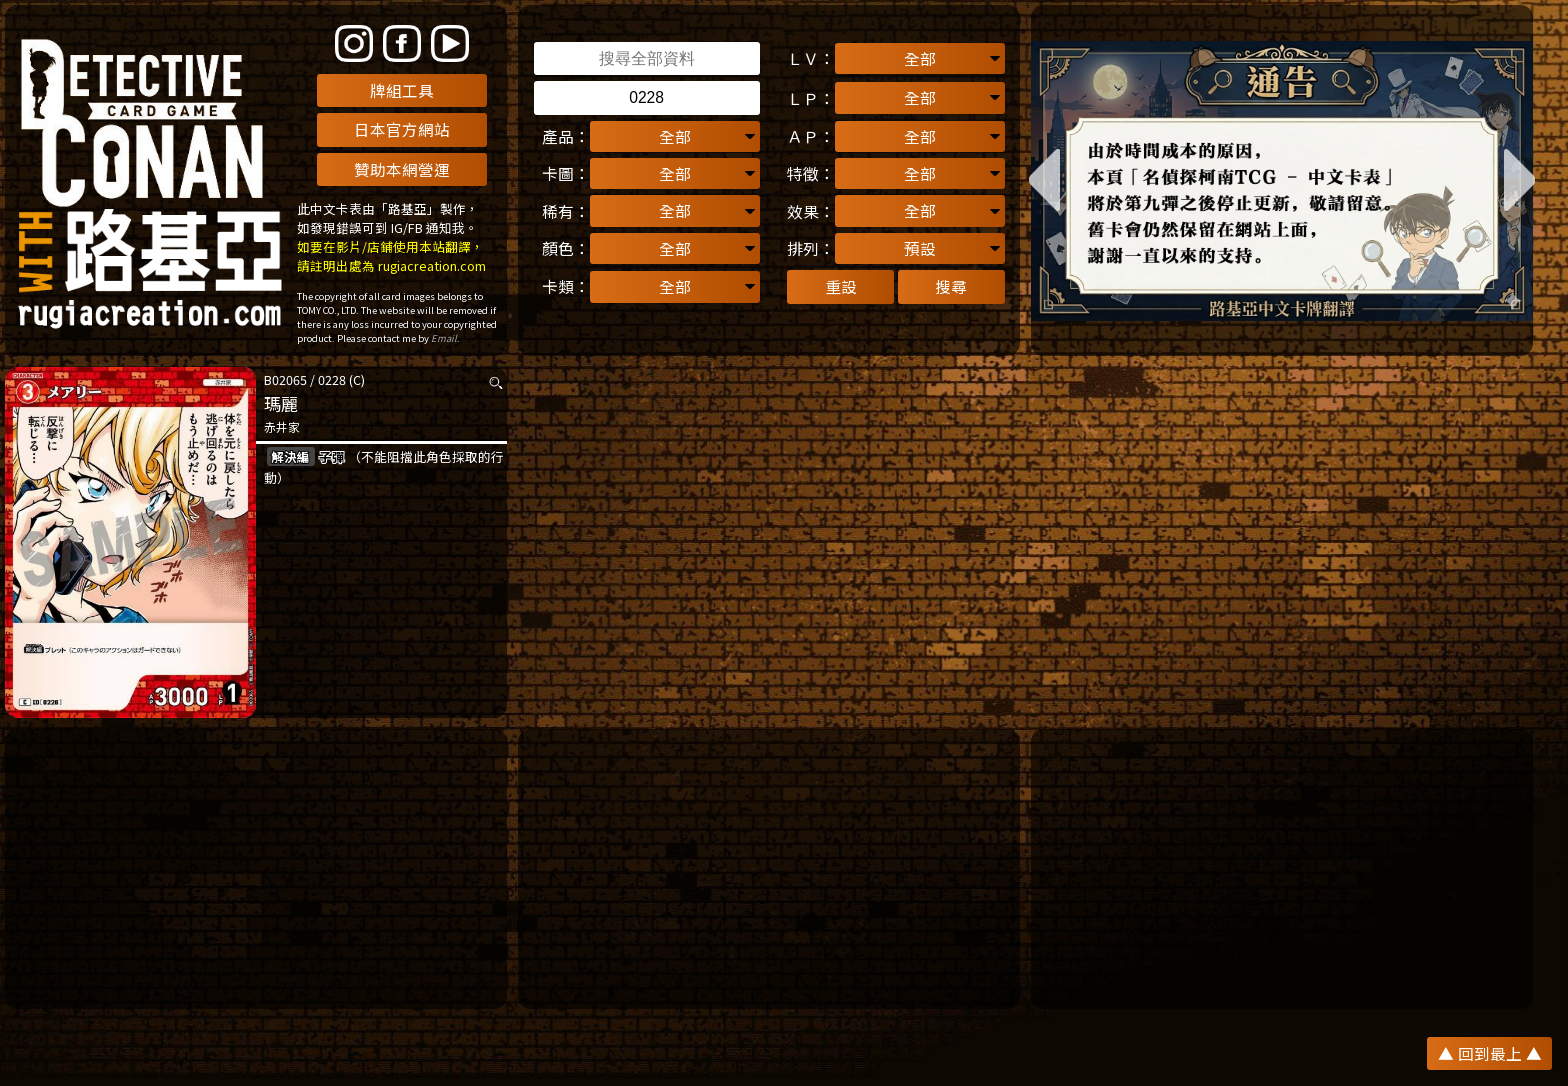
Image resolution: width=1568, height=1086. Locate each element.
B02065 (285, 379)
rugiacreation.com (432, 265)
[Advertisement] (256, 869)
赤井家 (282, 426)
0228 (332, 379)
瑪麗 (281, 403)
